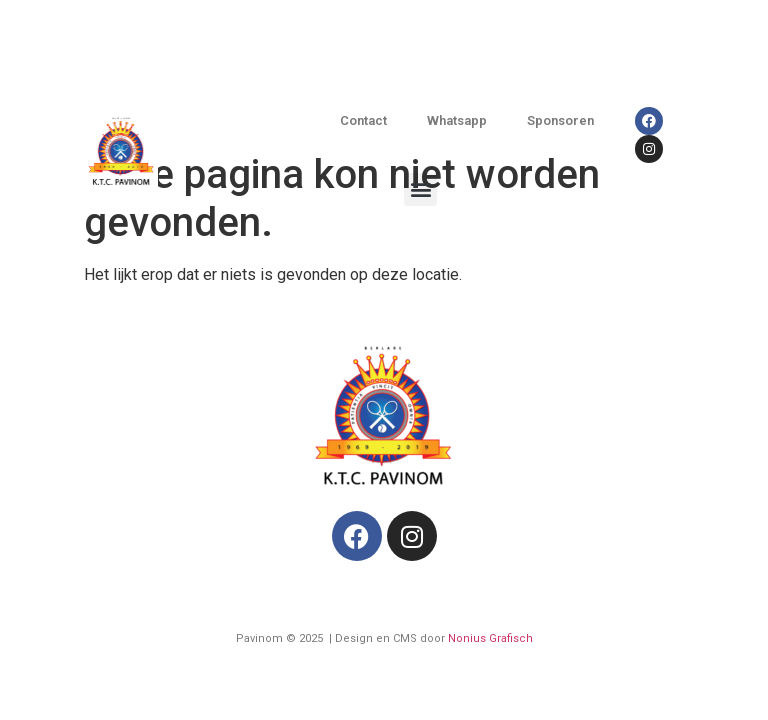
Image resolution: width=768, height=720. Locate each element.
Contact (363, 120)
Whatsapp (457, 120)
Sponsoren (560, 120)
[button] (420, 189)
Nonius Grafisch (490, 638)
